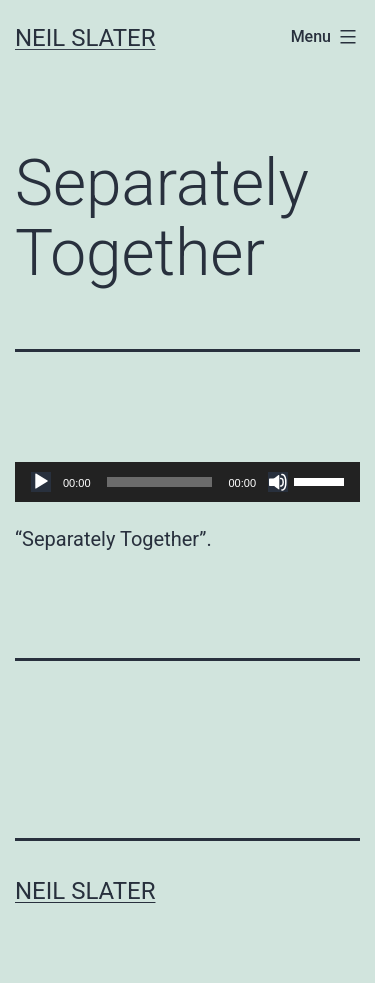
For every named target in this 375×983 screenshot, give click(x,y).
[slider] (160, 482)
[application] (187, 482)
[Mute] (278, 482)
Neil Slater (85, 38)
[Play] (41, 482)
